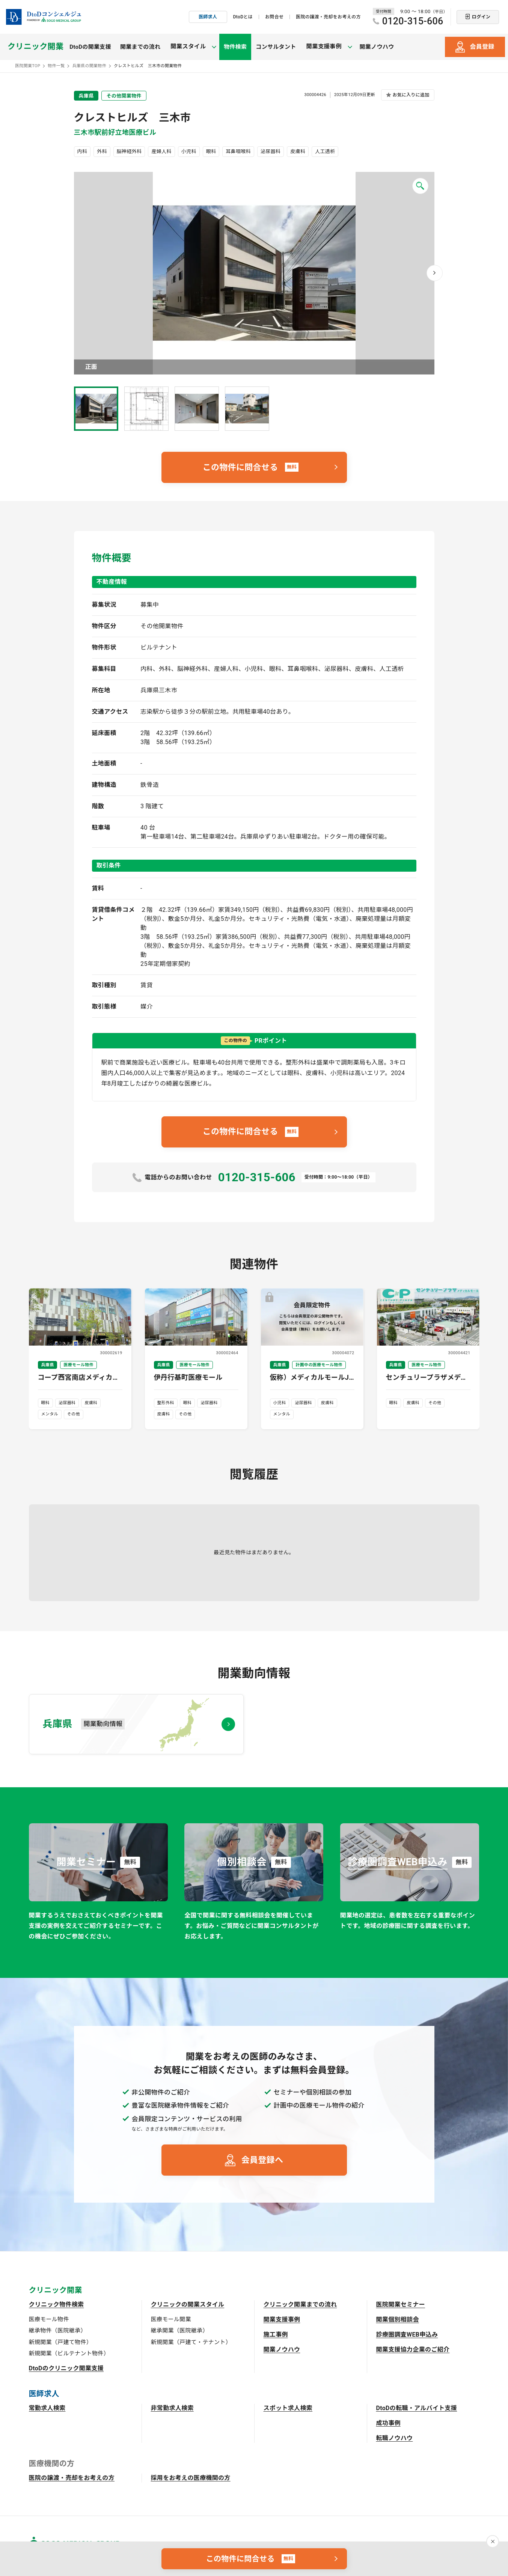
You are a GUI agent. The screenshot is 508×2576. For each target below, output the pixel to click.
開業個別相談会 (397, 2319)
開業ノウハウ (368, 47)
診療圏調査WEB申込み (407, 2334)
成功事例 (388, 2423)
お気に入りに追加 (411, 95)
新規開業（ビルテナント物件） (69, 2353)
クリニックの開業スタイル (188, 2304)
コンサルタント (272, 47)
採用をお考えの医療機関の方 (191, 2477)
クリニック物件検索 (56, 2304)
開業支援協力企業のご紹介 (413, 2349)
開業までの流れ (140, 47)
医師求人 (208, 17)
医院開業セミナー (400, 2304)
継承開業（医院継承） (179, 2330)
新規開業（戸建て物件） (60, 2342)
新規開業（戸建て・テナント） (191, 2342)
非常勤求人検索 (172, 2408)
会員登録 (482, 46)
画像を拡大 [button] (254, 273)
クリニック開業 (35, 46)
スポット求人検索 (288, 2408)
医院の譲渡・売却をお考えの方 (328, 17)
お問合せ (274, 17)
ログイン (481, 17)
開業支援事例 (282, 2319)
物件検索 (231, 47)
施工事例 (276, 2334)
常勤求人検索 (47, 2408)
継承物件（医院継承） (57, 2330)
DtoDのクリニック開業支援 (66, 2368)
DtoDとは (243, 17)
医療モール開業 (171, 2319)
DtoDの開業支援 (90, 47)
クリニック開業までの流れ (300, 2304)
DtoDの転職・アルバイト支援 (416, 2408)
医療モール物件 (49, 2319)
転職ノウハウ (394, 2438)
